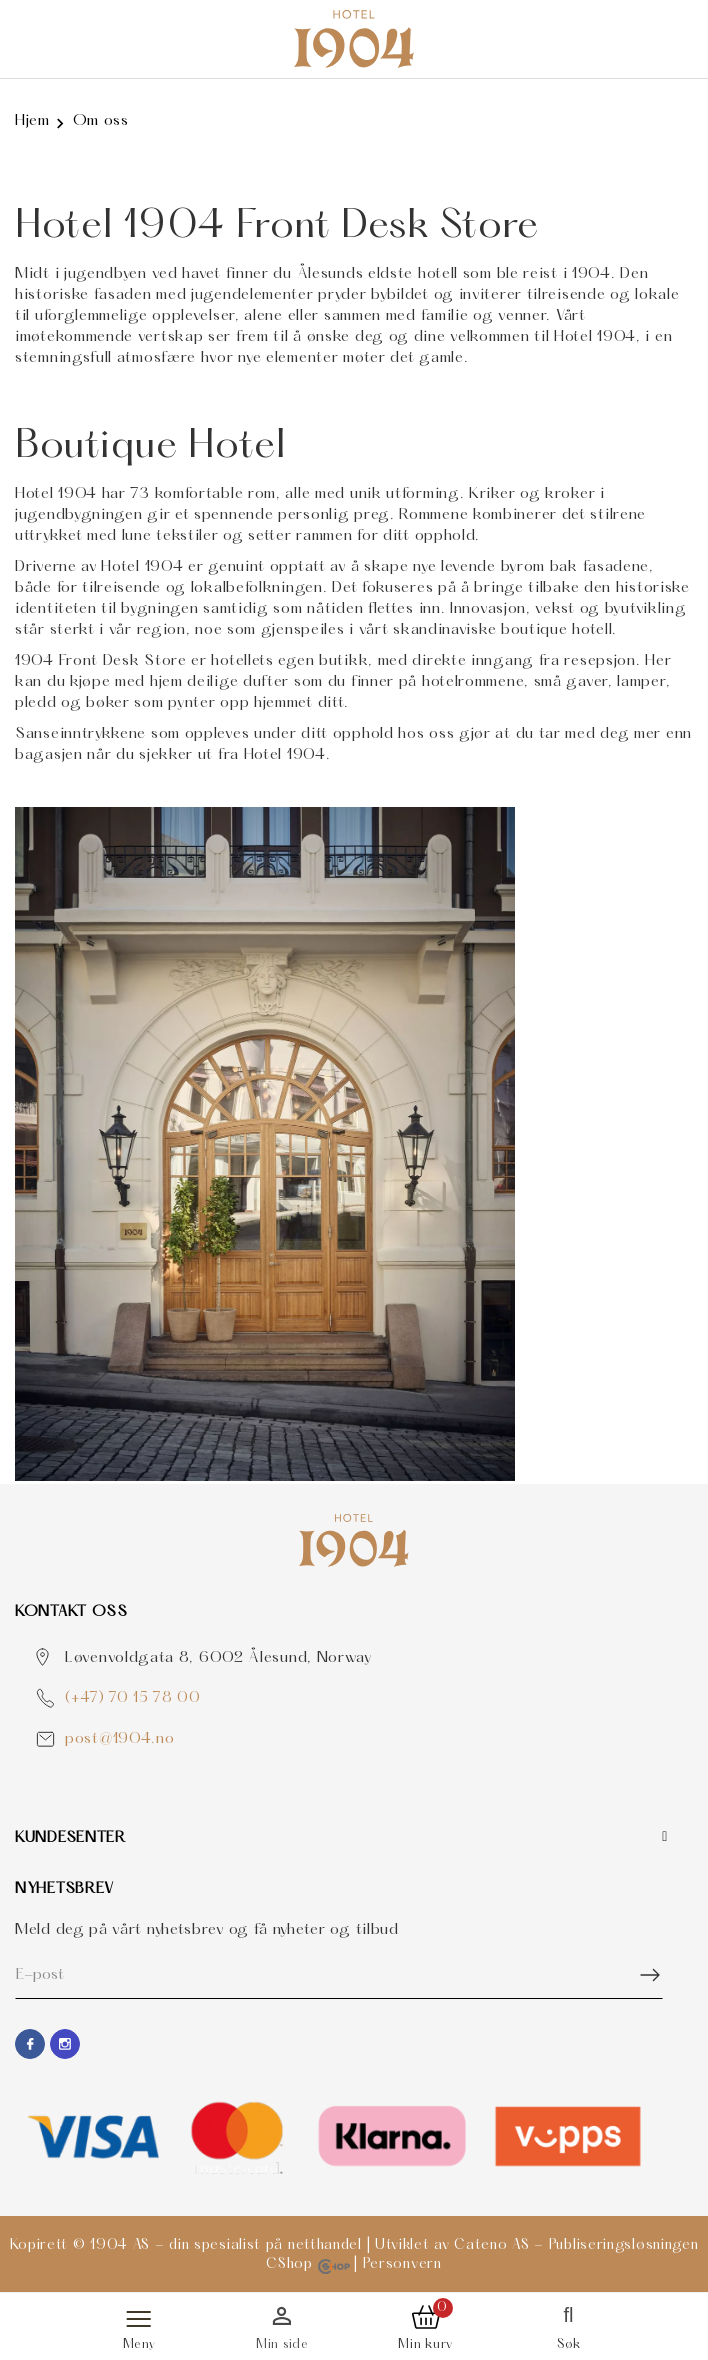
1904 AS (120, 2245)
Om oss (101, 121)
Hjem (32, 121)
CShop (307, 2264)
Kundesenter (70, 1838)
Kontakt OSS (71, 1612)
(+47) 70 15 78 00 (133, 1698)
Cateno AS (491, 2245)
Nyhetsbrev (64, 1889)
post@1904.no (119, 1739)
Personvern (402, 2264)
